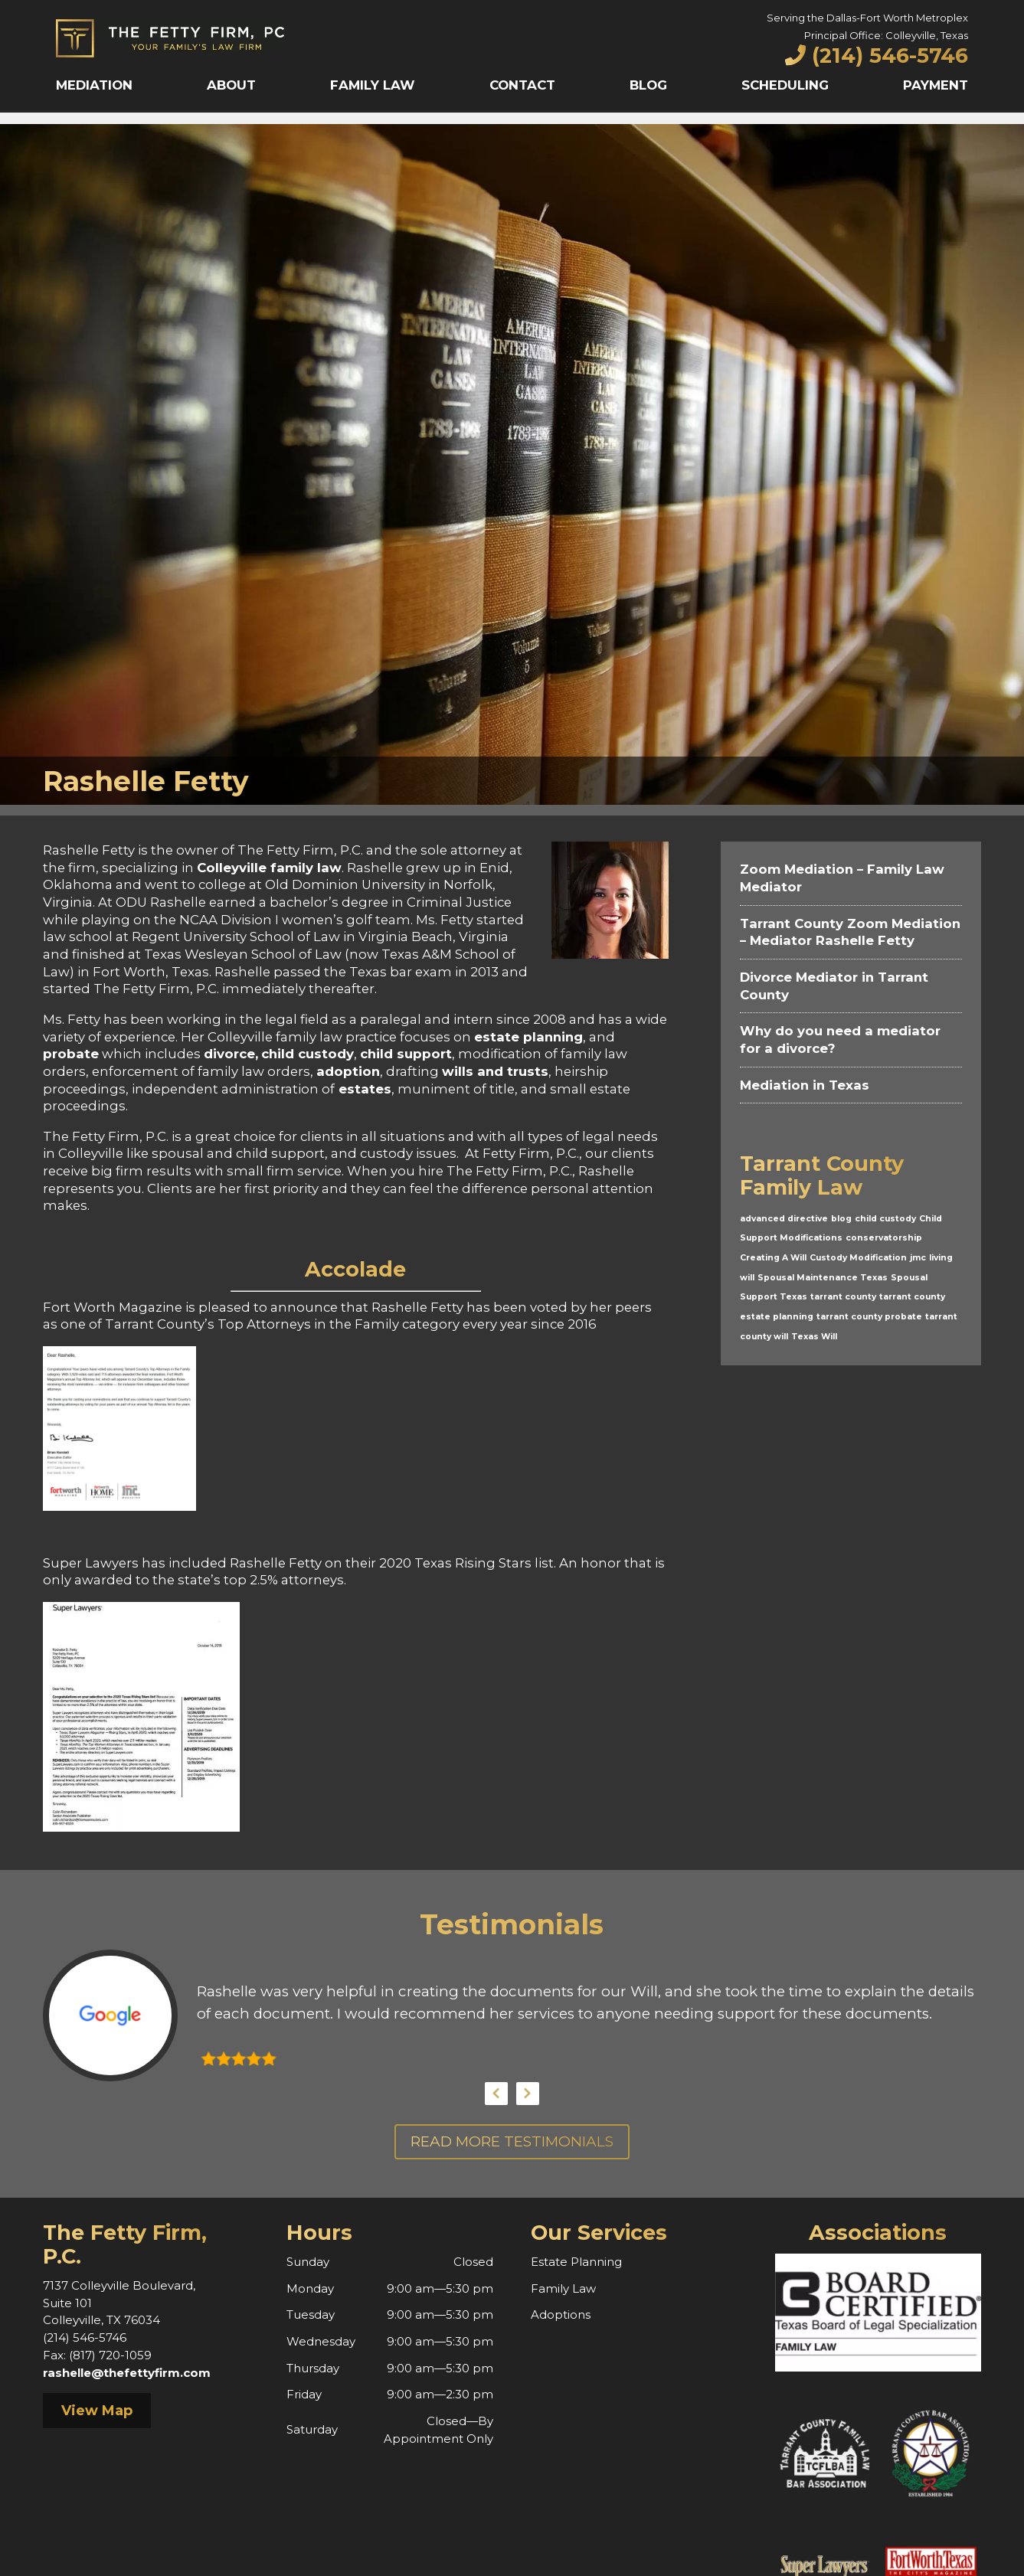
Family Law (372, 85)
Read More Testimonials (512, 2141)
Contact (522, 85)
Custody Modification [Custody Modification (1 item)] (858, 1258)
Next (527, 2093)
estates (363, 1089)
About (231, 85)
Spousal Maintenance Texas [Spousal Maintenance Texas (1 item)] (822, 1278)
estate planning (528, 1036)
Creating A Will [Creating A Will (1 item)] (773, 1258)
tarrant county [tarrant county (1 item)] (843, 1297)
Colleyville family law (269, 867)
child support (406, 1053)
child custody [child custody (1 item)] (885, 1219)
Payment (935, 85)
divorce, (231, 1053)
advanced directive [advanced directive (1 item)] (784, 1219)
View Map (96, 2410)
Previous (496, 2093)
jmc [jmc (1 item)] (918, 1258)
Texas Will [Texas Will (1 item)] (814, 1337)
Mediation (94, 85)
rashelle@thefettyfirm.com (127, 2372)
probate (71, 1053)
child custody (307, 1053)
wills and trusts (495, 1071)
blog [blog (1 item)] (841, 1219)
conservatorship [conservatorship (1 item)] (884, 1238)
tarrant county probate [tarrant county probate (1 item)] (869, 1317)
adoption (348, 1071)
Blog (648, 85)
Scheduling (785, 85)
